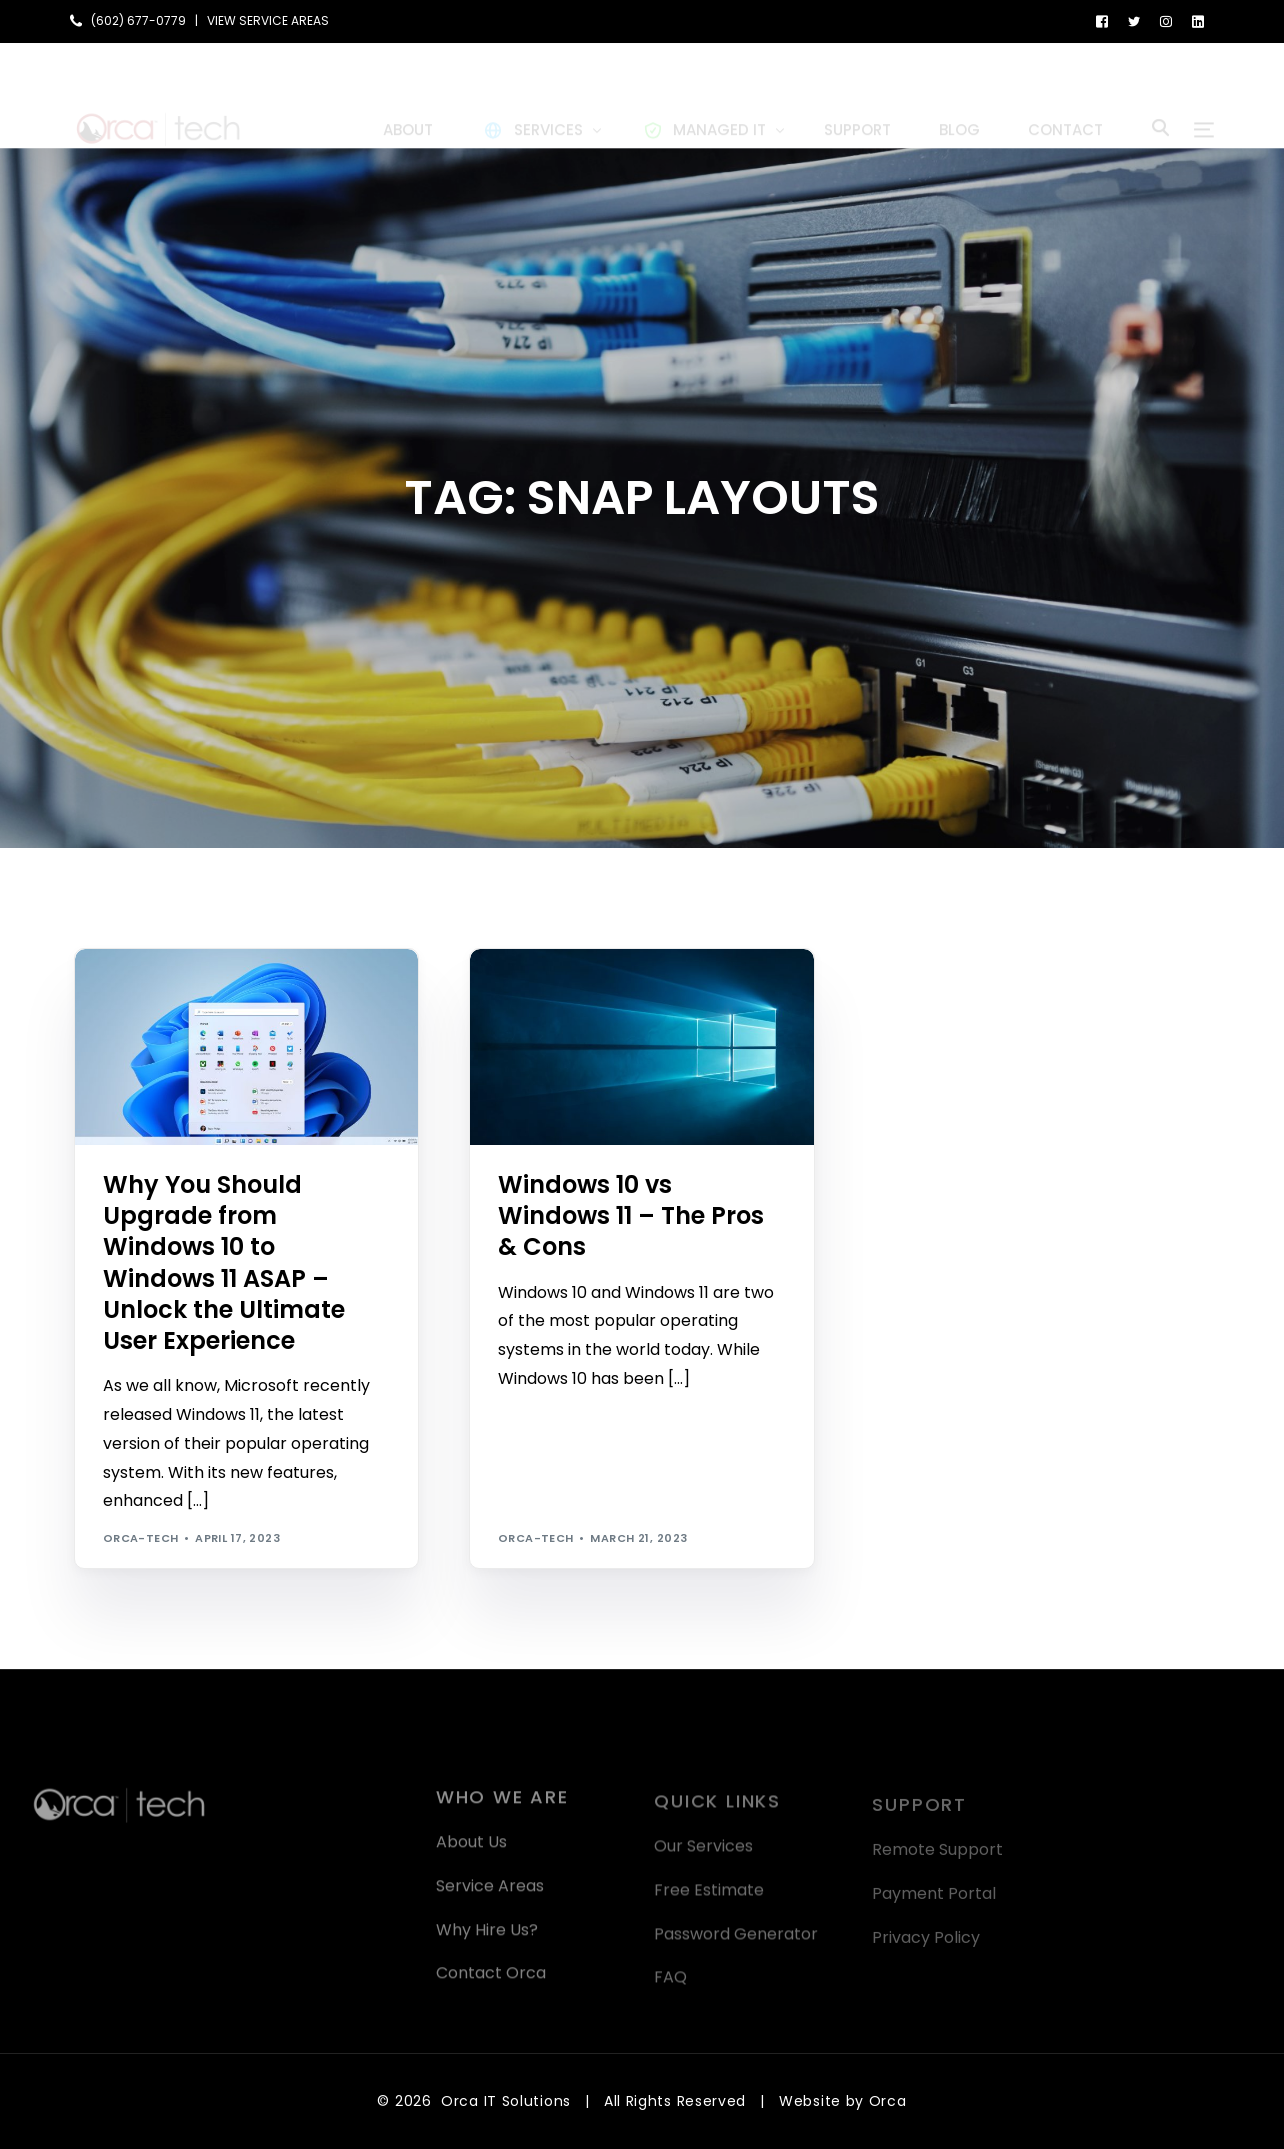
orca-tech (141, 1538)
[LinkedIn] (1198, 20)
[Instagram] (1166, 20)
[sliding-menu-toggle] (1204, 95)
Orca (888, 2101)
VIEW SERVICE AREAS (268, 21)
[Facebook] (1102, 20)
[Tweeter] (1134, 20)
